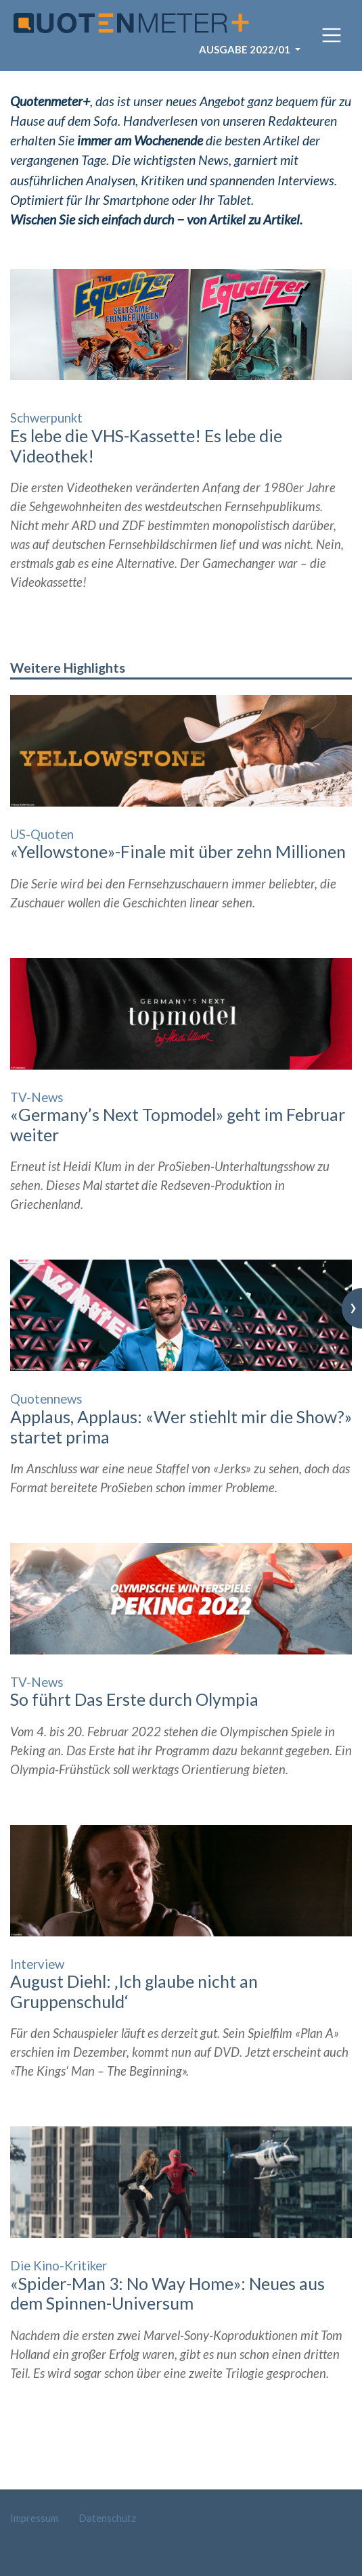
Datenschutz (107, 2518)
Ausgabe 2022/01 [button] (245, 49)
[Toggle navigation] (331, 35)
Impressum (34, 2518)
